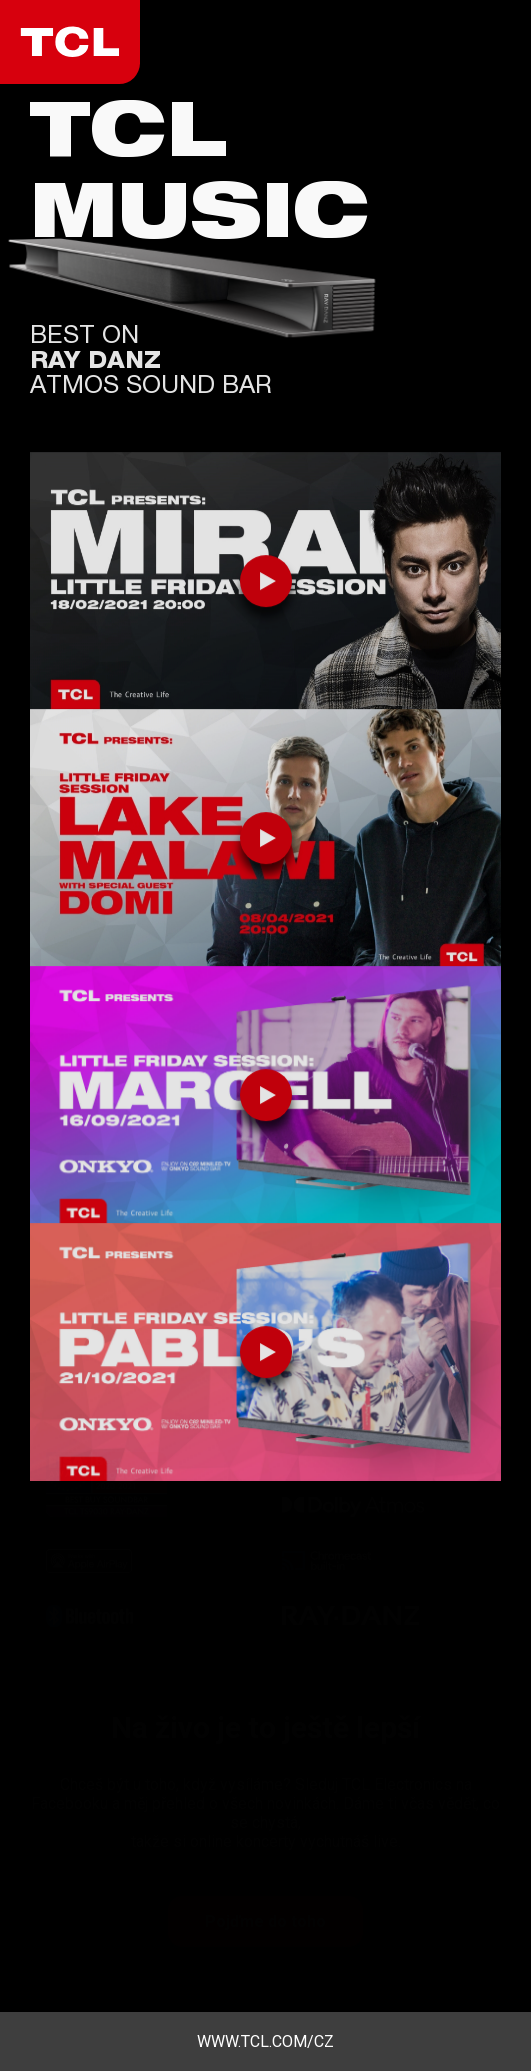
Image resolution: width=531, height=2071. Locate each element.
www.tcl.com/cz (265, 2041)
